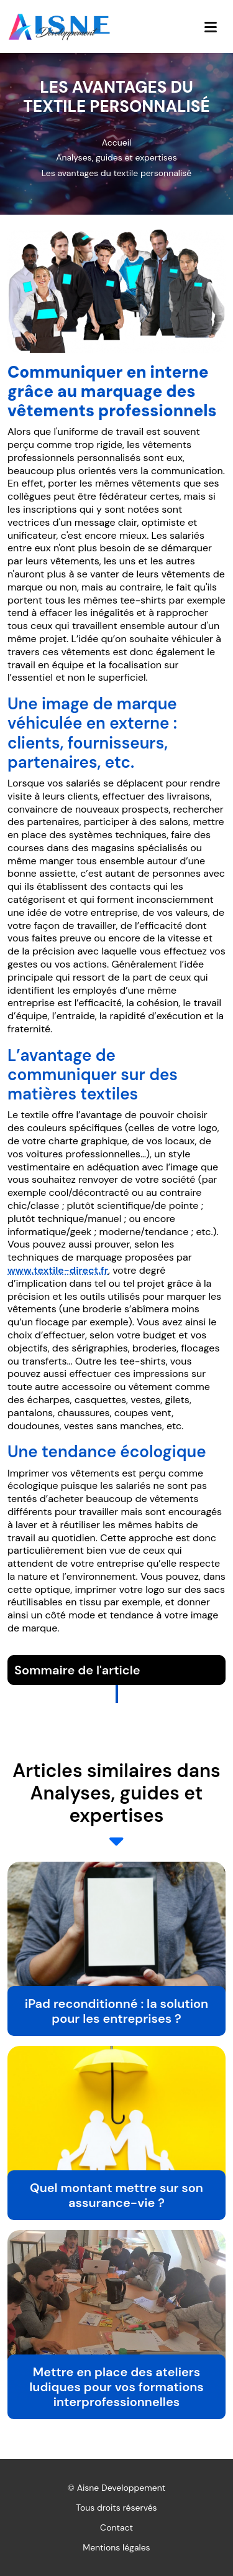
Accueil (116, 142)
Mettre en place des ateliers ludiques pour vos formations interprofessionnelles (116, 2387)
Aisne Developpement (121, 2487)
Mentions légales (116, 2547)
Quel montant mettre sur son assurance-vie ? (116, 2195)
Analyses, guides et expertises (116, 157)
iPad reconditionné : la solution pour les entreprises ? (116, 2011)
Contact (116, 2527)
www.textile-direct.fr (57, 1270)
